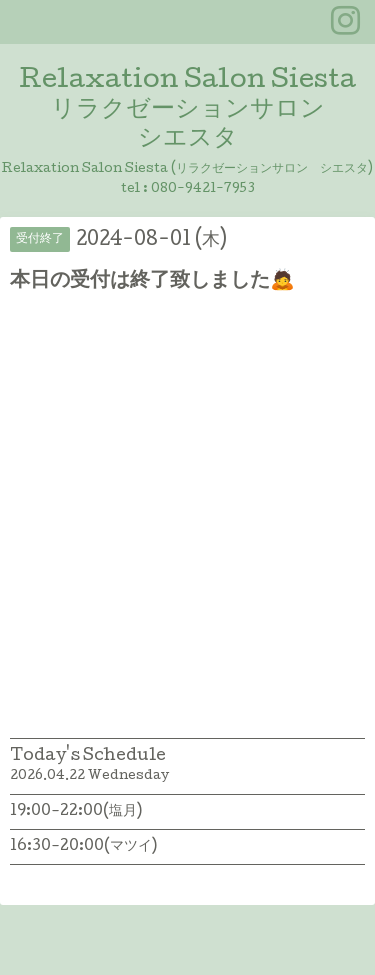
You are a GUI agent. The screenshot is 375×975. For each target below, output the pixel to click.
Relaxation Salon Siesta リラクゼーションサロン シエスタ (187, 110)
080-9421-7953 (203, 189)
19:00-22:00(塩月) (76, 812)
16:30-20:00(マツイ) (83, 847)
